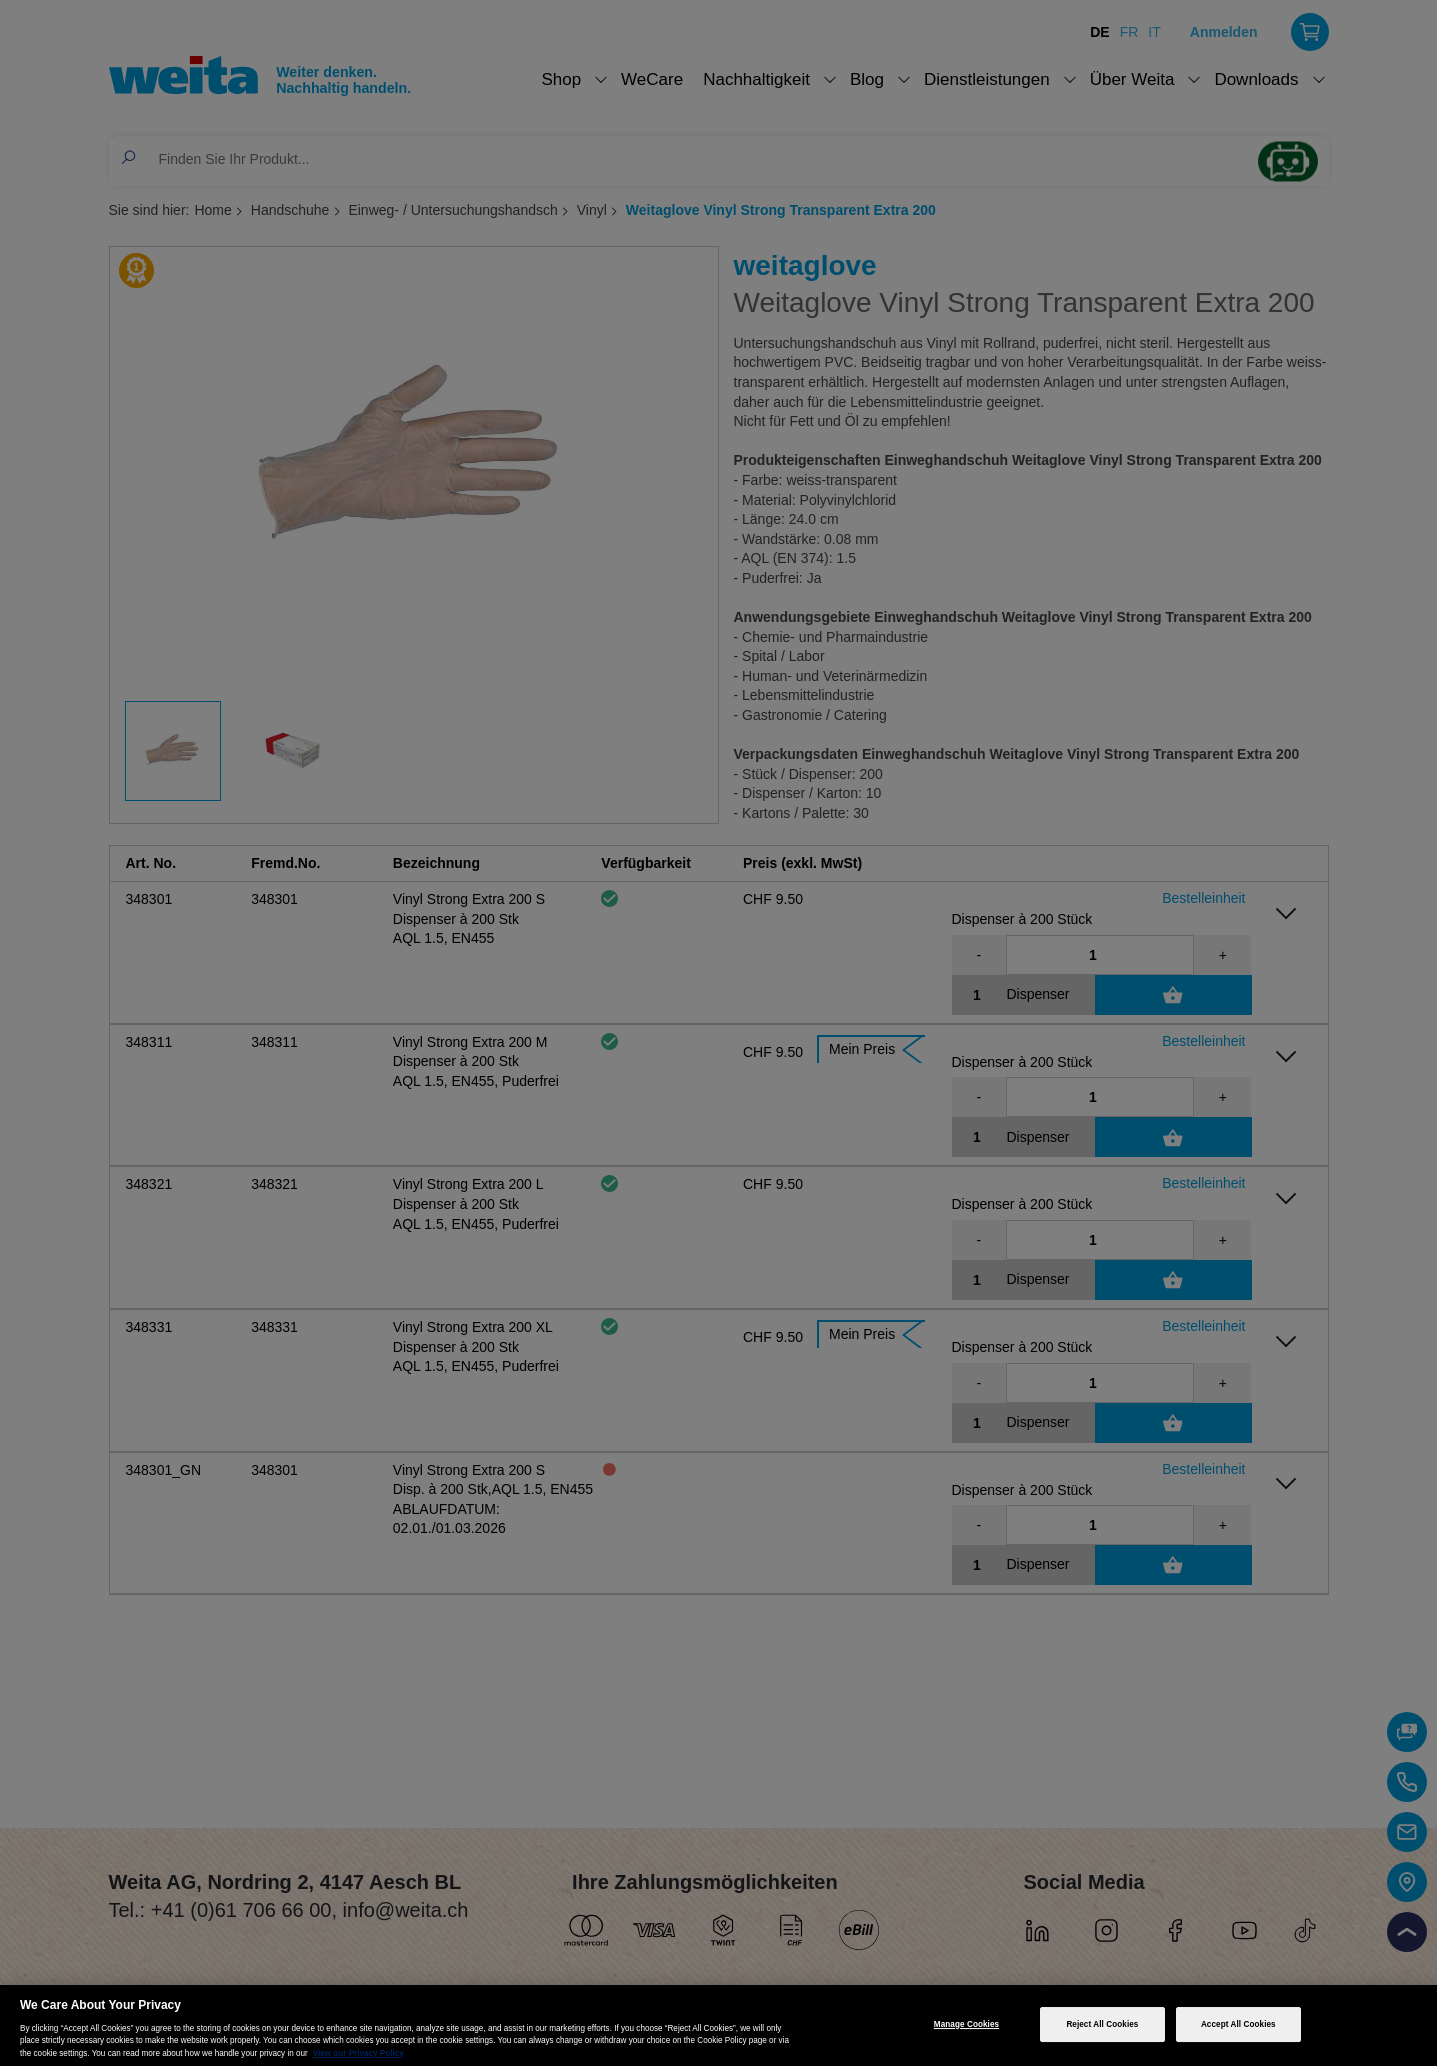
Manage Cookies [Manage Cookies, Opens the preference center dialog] (966, 2024)
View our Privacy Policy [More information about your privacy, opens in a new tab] (358, 2053)
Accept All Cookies (1238, 2024)
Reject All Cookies (1102, 2024)
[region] (718, 2025)
